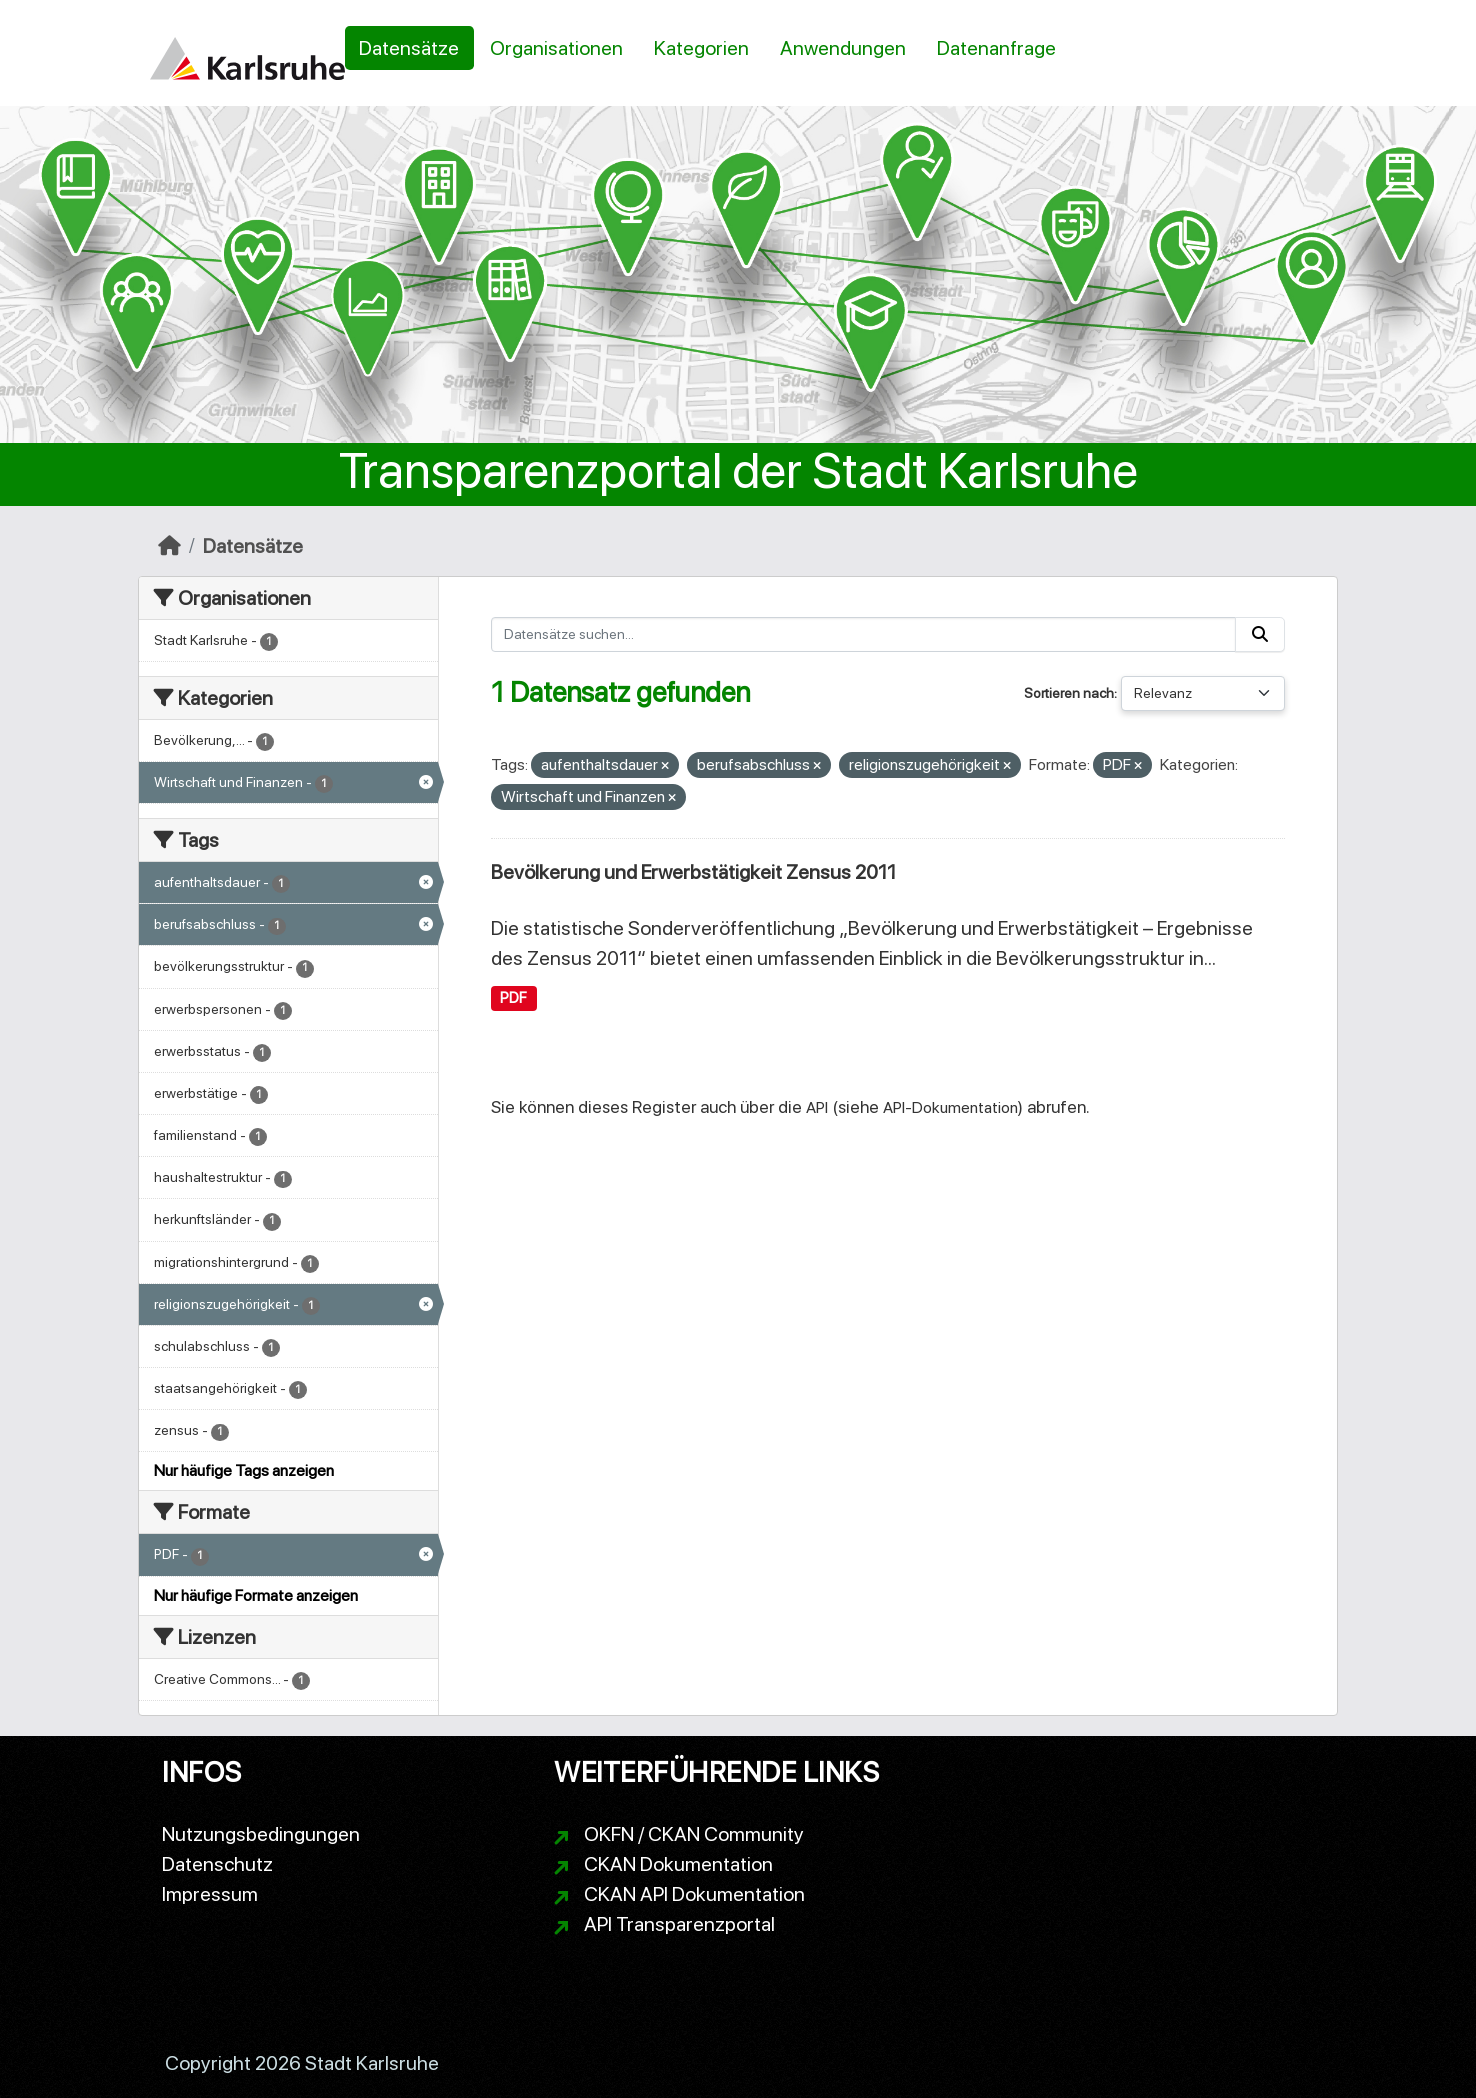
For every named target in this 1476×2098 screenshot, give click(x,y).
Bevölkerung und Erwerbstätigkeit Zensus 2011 (693, 872)
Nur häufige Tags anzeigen (244, 1470)
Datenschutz (217, 1864)
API (817, 1107)
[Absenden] (1260, 634)
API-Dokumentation (950, 1107)
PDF (513, 998)
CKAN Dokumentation (678, 1864)
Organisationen (556, 48)
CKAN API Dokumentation (694, 1894)
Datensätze (409, 48)
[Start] (169, 546)
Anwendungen (843, 48)
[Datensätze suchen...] (864, 634)
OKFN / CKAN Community (694, 1834)
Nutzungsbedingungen (261, 1834)
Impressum (210, 1894)
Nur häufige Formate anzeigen (256, 1595)
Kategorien (701, 48)
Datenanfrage (996, 48)
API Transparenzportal (679, 1924)
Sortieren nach (1069, 693)
